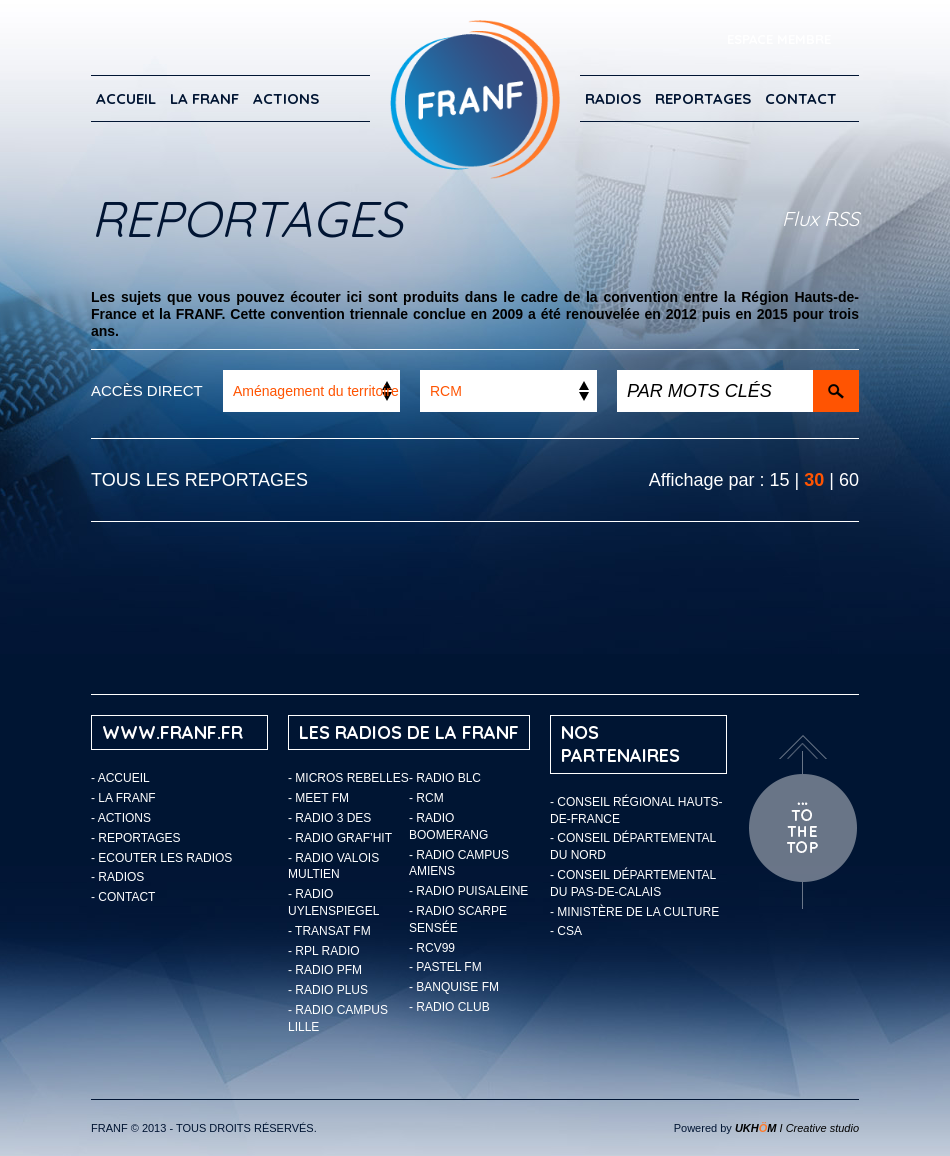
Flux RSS (820, 218)
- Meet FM (318, 798)
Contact (801, 98)
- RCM (426, 798)
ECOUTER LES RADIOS (165, 858)
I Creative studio (797, 1128)
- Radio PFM (325, 970)
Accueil (126, 98)
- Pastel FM (445, 967)
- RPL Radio (324, 951)
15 (780, 480)
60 (849, 480)
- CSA (566, 931)
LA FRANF (204, 98)
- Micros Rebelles (348, 778)
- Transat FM (329, 931)
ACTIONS (286, 98)
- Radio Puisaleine (468, 891)
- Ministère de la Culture (634, 912)
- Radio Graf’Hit (340, 838)
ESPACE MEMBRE (779, 39)
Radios (613, 98)
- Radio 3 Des (329, 818)
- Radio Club (449, 1007)
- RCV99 (432, 948)
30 (814, 480)
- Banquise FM (454, 987)
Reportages (703, 98)
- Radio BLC (445, 778)
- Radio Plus (328, 990)
